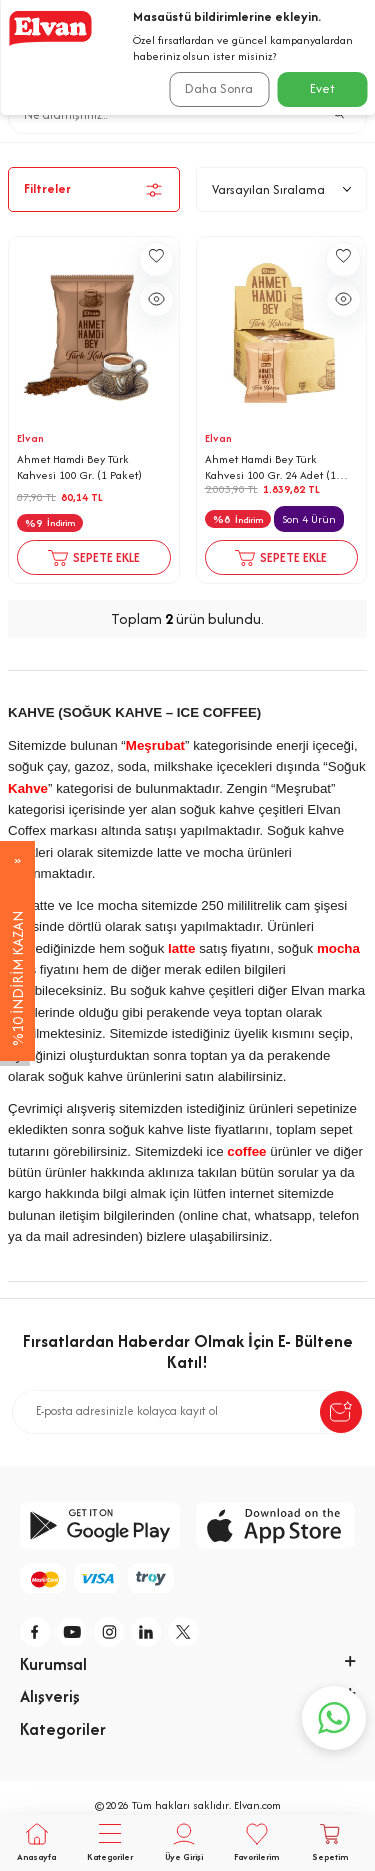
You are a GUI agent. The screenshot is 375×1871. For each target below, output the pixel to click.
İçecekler (199, 150)
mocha (338, 948)
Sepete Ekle (94, 558)
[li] (147, 1632)
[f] (36, 1632)
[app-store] (276, 1525)
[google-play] (100, 1525)
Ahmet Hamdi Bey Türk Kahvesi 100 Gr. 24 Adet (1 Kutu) (270, 467)
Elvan (30, 438)
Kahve (273, 150)
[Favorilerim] (256, 1843)
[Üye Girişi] (183, 1843)
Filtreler (94, 190)
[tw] (184, 1632)
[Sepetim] (330, 1843)
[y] (73, 1632)
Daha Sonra (219, 88)
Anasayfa (113, 150)
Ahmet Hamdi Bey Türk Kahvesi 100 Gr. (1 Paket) (79, 467)
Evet (322, 88)
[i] (110, 1632)
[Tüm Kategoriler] (109, 1843)
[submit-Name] (341, 1412)
